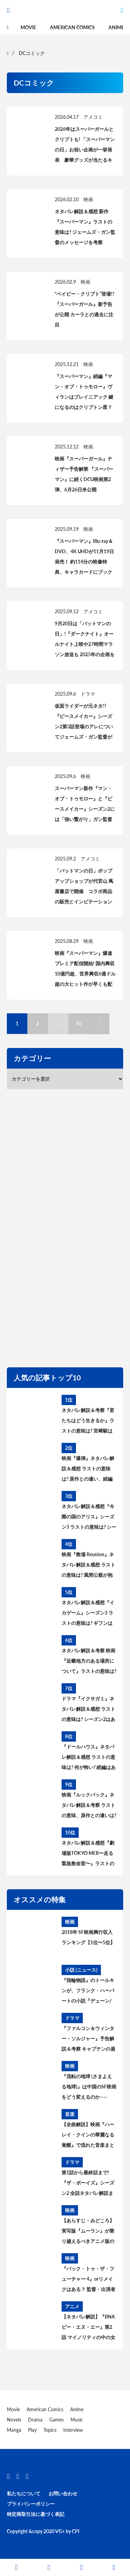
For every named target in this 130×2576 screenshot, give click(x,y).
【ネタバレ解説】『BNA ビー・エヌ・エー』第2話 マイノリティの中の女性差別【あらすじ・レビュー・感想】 (88, 2328)
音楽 (70, 2114)
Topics (49, 2430)
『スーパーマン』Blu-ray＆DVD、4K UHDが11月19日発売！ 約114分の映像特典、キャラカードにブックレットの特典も (84, 561)
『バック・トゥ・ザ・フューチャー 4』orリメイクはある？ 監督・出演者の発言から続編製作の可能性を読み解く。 (88, 2280)
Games (56, 2420)
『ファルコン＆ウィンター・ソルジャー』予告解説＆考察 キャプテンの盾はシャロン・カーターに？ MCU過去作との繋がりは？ (88, 2039)
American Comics (72, 27)
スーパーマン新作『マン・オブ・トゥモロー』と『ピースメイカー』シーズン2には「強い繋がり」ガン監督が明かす (85, 808)
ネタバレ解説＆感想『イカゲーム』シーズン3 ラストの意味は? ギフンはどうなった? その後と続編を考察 (88, 1613)
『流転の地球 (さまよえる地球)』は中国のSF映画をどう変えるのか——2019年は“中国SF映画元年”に (89, 2087)
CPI (75, 2531)
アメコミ (93, 117)
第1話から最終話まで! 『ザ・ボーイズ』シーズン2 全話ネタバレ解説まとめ (88, 2183)
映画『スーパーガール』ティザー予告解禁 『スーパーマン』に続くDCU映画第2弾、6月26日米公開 (84, 474)
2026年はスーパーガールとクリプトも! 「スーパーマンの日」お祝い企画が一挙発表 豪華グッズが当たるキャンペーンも (85, 149)
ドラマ (88, 694)
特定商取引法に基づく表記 (35, 2514)
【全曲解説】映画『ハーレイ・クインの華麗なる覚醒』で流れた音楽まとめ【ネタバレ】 (88, 2135)
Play (32, 2430)
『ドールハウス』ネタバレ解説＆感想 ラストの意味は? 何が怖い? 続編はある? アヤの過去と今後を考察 (89, 1758)
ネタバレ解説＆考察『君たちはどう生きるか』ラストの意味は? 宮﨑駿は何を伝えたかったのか (88, 1421)
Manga (14, 2430)
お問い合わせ (63, 2493)
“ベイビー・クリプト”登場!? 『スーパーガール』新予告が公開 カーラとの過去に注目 (84, 309)
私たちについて (23, 2493)
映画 (88, 199)
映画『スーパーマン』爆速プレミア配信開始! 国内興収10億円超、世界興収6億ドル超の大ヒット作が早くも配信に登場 (85, 973)
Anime (116, 27)
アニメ (72, 2306)
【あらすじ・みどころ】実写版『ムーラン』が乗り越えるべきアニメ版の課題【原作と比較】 (88, 2232)
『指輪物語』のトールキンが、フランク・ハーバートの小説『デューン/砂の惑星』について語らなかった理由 (88, 1991)
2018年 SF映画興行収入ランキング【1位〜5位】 (88, 1937)
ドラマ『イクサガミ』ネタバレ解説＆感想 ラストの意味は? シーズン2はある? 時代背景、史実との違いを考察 (88, 1710)
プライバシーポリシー (31, 2504)
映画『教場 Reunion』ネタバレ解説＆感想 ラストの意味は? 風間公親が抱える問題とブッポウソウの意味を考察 (88, 1565)
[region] (68, 1226)
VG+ (60, 2531)
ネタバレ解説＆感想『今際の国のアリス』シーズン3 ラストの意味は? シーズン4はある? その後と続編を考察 (89, 1517)
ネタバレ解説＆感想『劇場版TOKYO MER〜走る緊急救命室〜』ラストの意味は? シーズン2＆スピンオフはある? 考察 (88, 1854)
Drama (35, 2420)
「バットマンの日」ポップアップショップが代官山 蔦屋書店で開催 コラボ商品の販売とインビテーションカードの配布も (84, 891)
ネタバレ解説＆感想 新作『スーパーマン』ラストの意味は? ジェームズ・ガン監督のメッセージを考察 (85, 226)
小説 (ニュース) (81, 1970)
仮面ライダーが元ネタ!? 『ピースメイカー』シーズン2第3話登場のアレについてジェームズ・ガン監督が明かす (84, 726)
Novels (14, 2420)
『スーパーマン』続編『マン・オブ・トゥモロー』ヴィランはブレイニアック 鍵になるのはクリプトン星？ (84, 391)
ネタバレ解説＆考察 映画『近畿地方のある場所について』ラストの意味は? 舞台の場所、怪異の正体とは (89, 1662)
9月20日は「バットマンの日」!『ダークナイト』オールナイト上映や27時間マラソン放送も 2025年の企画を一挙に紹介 (85, 644)
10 (78, 1023)
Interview (73, 2430)
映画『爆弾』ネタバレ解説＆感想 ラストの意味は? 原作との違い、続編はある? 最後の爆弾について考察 (88, 1469)
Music (76, 2420)
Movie (28, 27)
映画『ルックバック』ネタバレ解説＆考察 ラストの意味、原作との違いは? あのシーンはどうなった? (89, 1806)
